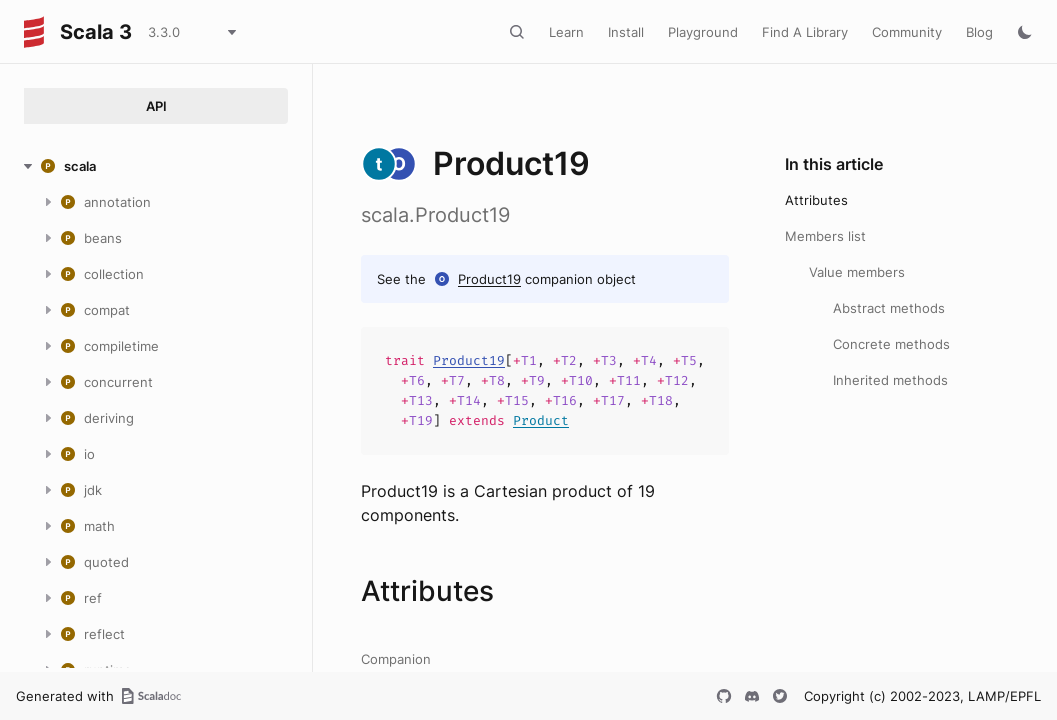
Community (907, 32)
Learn (566, 32)
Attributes (816, 200)
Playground (703, 32)
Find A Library (805, 32)
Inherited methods (890, 380)
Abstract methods (889, 308)
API (156, 106)
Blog (979, 32)
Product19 (489, 279)
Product (541, 420)
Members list (825, 236)
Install (626, 32)
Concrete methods (891, 344)
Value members (857, 272)
